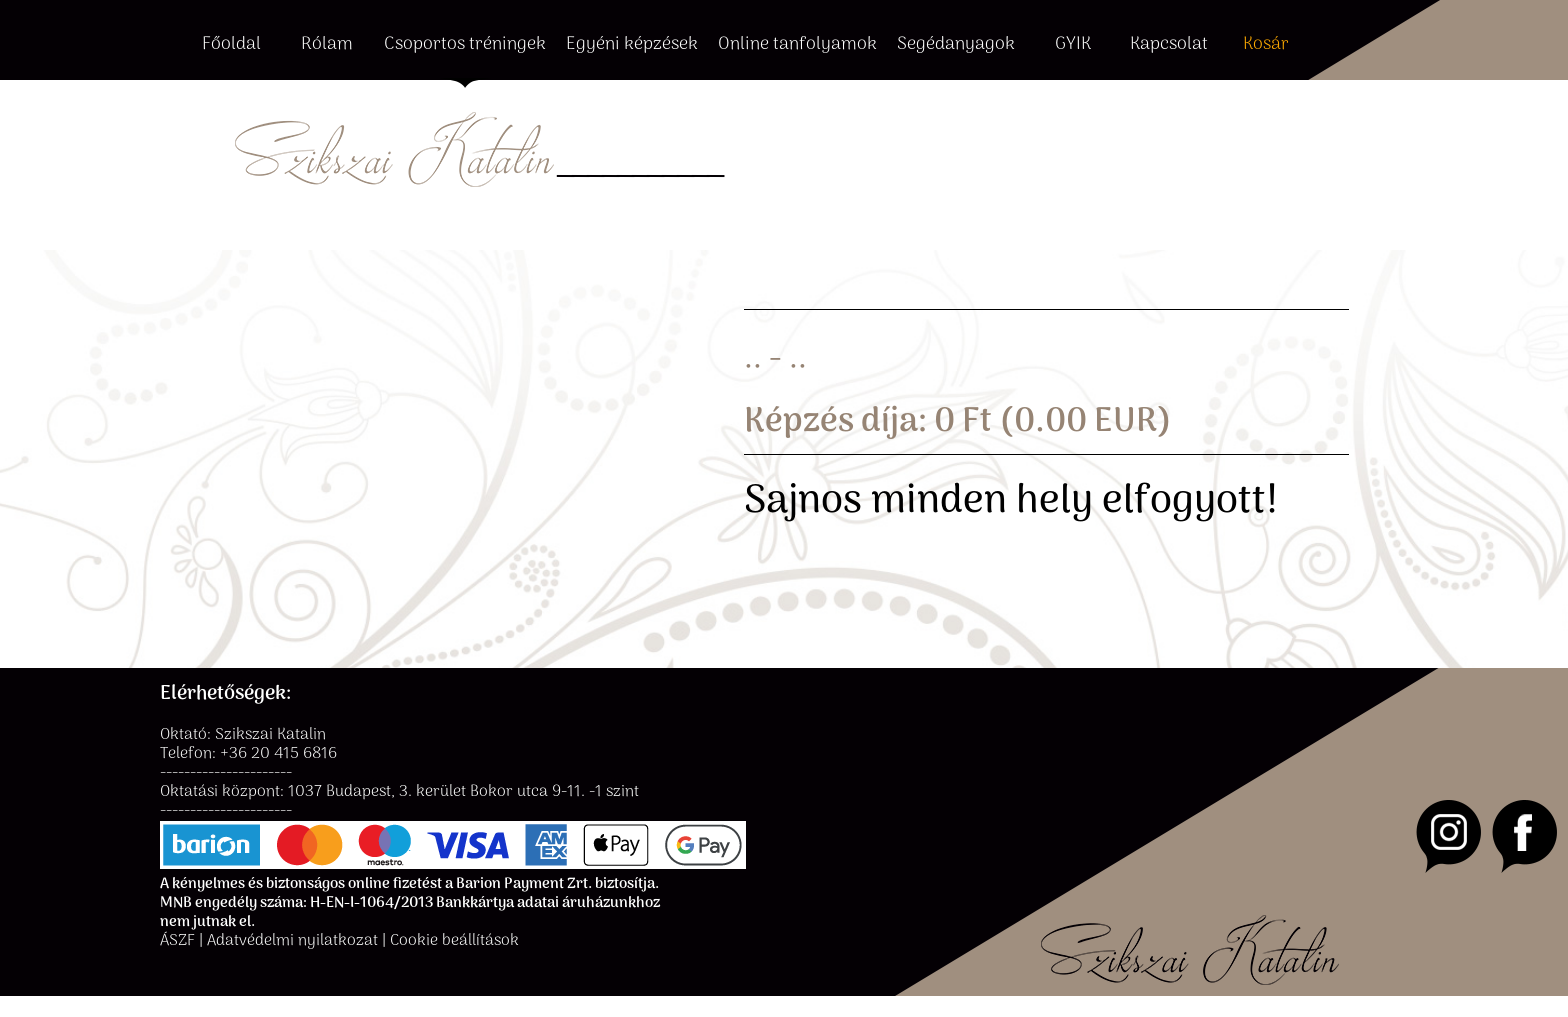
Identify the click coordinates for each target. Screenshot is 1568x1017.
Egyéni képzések (632, 45)
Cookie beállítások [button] (454, 941)
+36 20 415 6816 (278, 754)
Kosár (1266, 45)
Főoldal (231, 45)
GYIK (1073, 45)
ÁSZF (177, 941)
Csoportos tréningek (465, 45)
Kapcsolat (1169, 45)
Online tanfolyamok (797, 45)
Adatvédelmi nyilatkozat (292, 941)
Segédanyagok (956, 45)
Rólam (327, 45)
